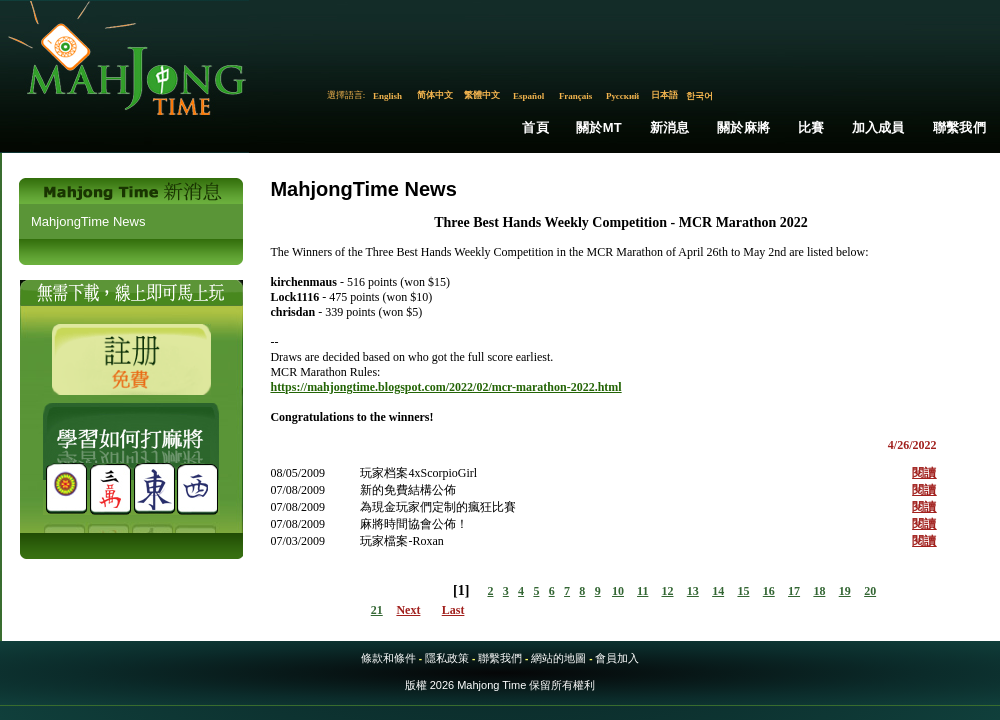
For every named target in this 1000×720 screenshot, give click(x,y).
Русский (622, 96)
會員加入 (617, 658)
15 (743, 591)
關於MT (599, 127)
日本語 (664, 95)
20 (870, 591)
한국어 (699, 96)
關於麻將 (743, 127)
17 (794, 591)
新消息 (670, 127)
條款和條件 (388, 658)
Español (528, 96)
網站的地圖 (558, 658)
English (387, 96)
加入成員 (878, 127)
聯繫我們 (959, 127)
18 (819, 591)
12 (668, 591)
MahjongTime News (88, 221)
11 (642, 591)
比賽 (811, 127)
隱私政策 (447, 658)
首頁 (535, 127)
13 (693, 591)
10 (618, 591)
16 (769, 591)
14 (718, 591)
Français (576, 96)
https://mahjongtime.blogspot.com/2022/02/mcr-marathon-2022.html (445, 387)
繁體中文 (482, 95)
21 (377, 610)
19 (845, 591)
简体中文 (435, 95)
